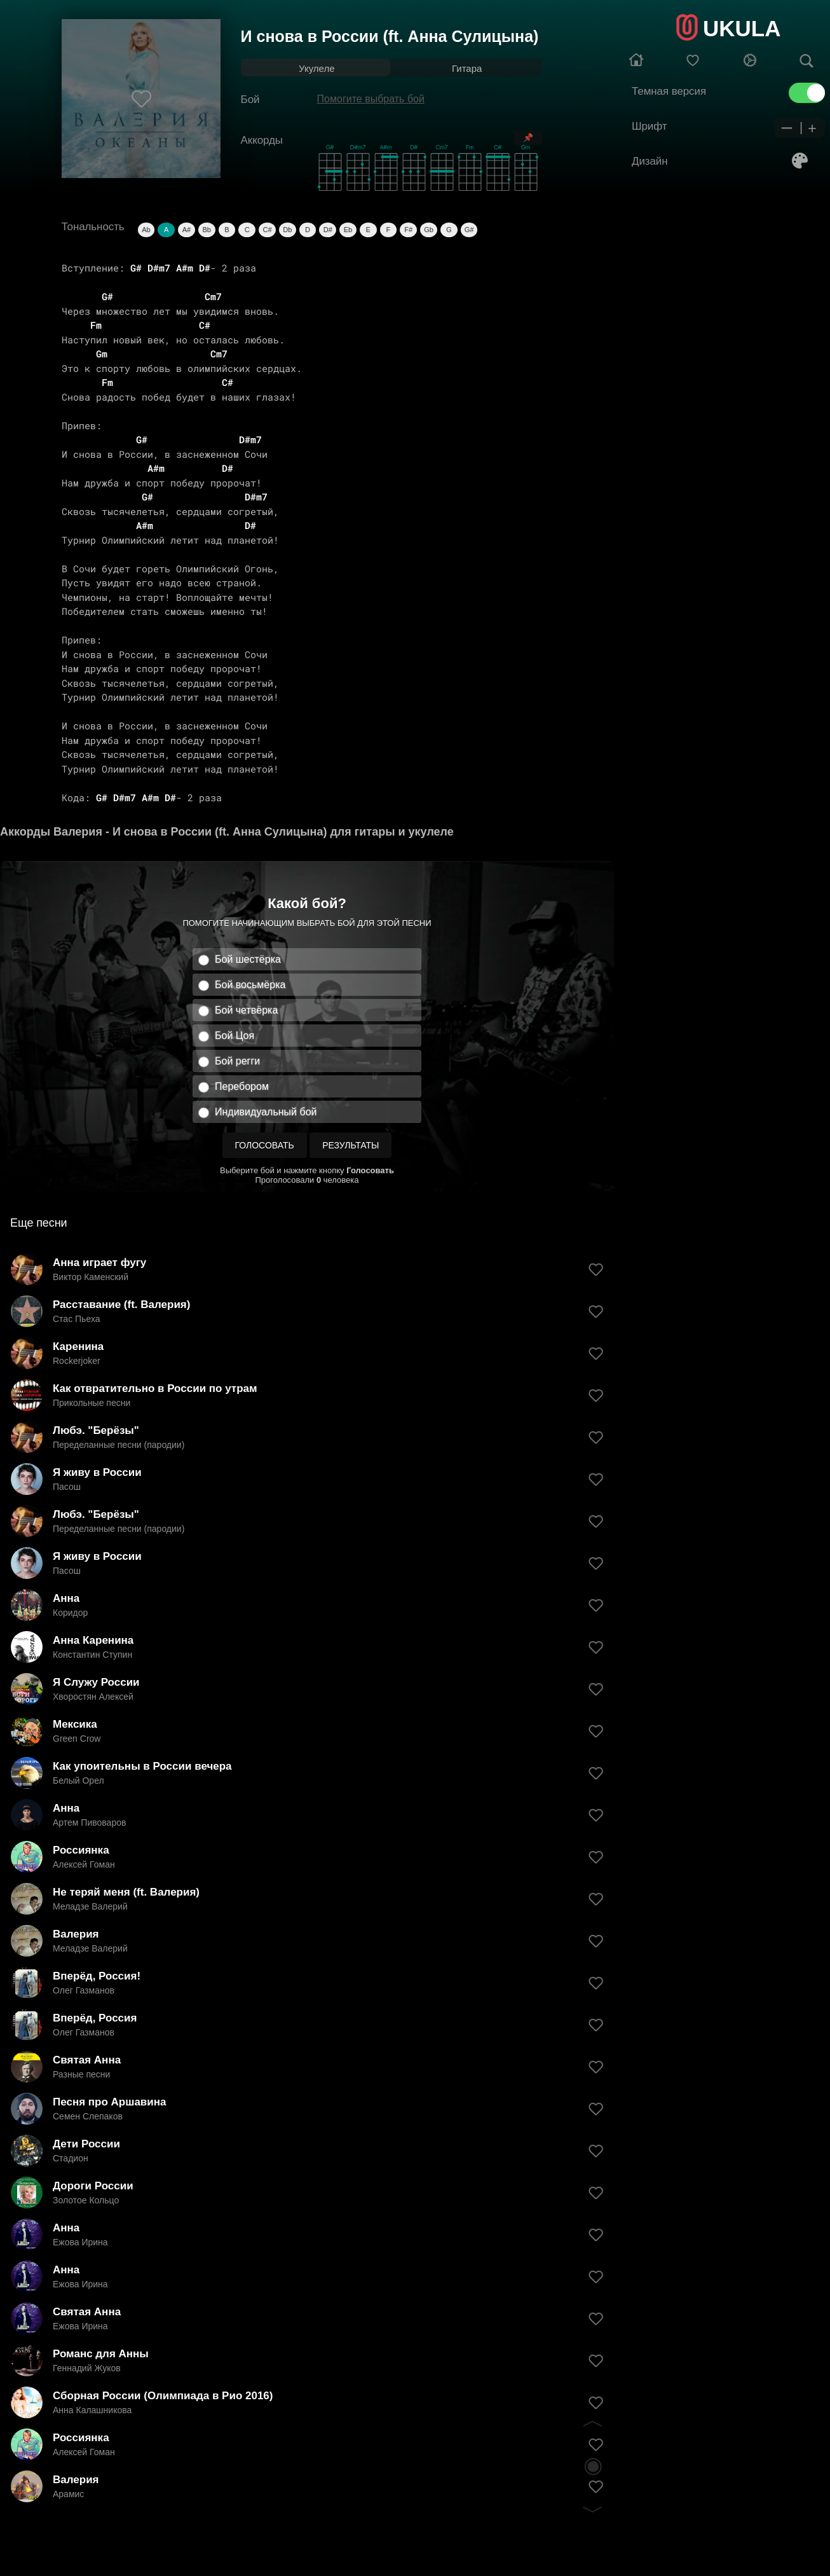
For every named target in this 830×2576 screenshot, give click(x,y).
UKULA (741, 28)
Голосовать (264, 1145)
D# (327, 229)
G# (469, 229)
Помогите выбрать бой (371, 98)
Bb (206, 229)
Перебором (242, 1086)
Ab (146, 229)
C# (266, 229)
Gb (428, 229)
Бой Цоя (234, 1035)
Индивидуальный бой (266, 1111)
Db (287, 229)
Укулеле (316, 68)
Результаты (350, 1145)
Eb (348, 229)
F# (408, 229)
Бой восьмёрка (250, 984)
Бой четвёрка (246, 1010)
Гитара (467, 68)
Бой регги (237, 1061)
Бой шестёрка (248, 959)
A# (186, 229)
